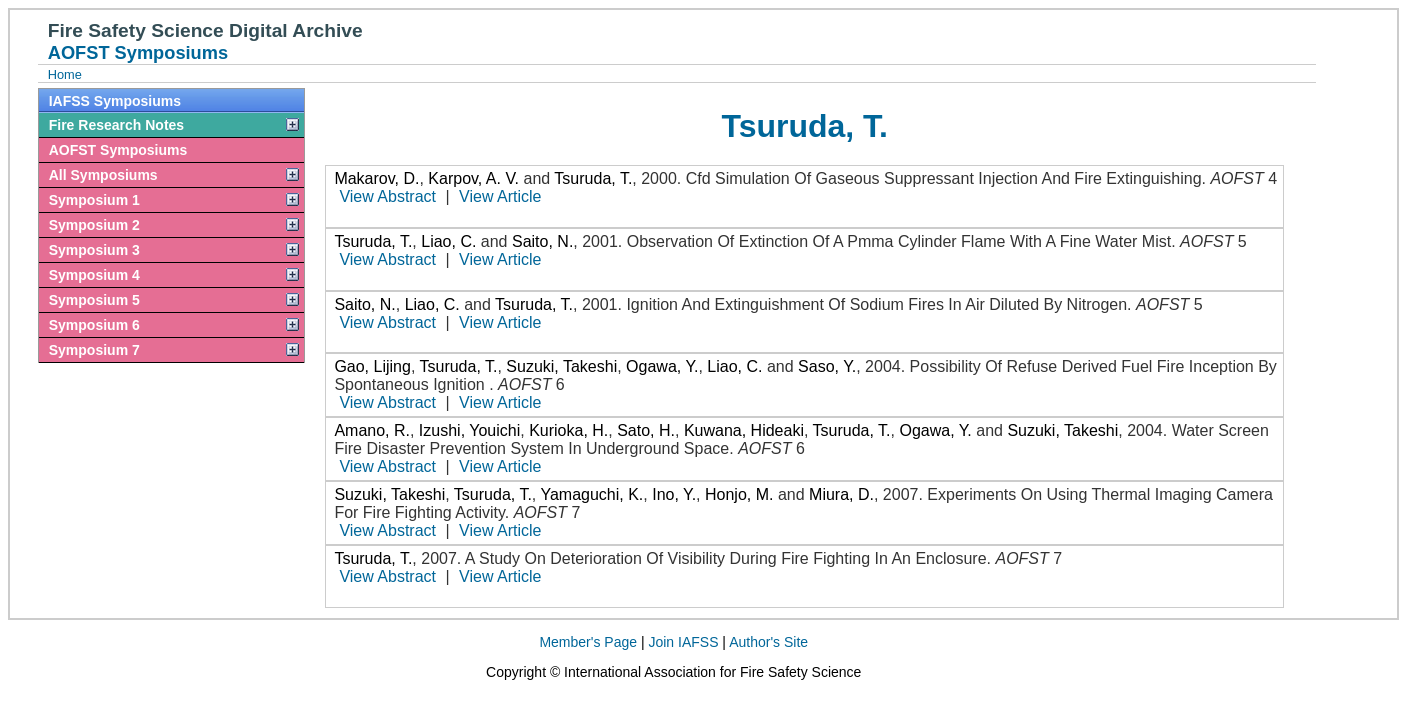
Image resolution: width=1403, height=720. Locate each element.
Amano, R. (372, 430)
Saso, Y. (827, 366)
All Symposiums (103, 175)
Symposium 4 (94, 275)
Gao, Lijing (372, 366)
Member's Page (588, 642)
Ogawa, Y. (662, 366)
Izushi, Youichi (469, 430)
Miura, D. (841, 494)
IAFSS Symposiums (115, 101)
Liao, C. (448, 241)
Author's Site (768, 642)
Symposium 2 (94, 225)
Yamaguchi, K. (591, 494)
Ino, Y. (674, 494)
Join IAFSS (683, 642)
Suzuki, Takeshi (561, 366)
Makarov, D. (376, 178)
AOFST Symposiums (118, 150)
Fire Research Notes (116, 125)
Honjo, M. (739, 494)
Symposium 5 (94, 300)
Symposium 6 (94, 325)
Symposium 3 (94, 250)
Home (65, 74)
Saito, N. (542, 241)
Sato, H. (646, 430)
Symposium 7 (94, 350)
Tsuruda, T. (593, 178)
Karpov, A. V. (473, 178)
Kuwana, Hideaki (744, 430)
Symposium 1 (94, 200)
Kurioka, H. (568, 430)
